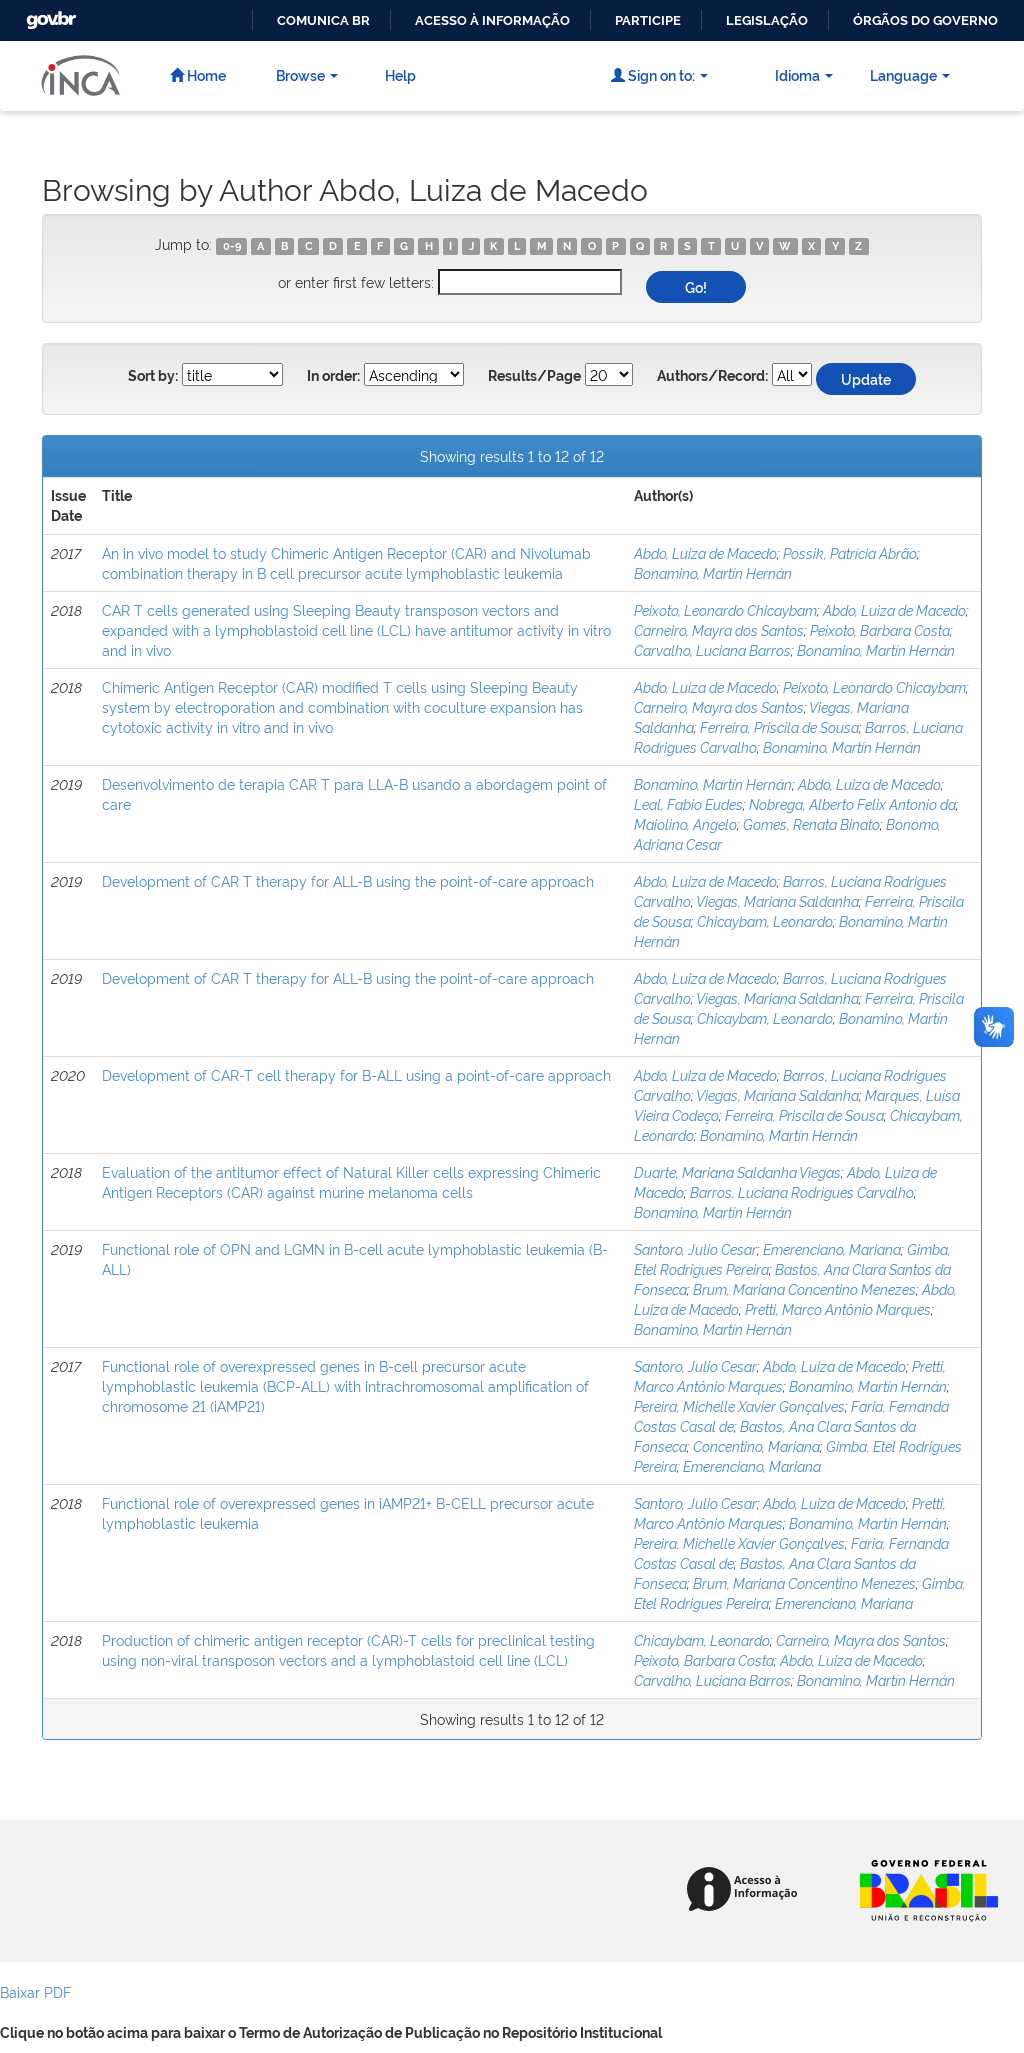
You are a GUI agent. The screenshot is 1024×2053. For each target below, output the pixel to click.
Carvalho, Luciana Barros (712, 649)
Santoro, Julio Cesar (695, 1248)
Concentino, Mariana (756, 1445)
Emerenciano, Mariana (832, 1248)
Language (910, 74)
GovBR (49, 14)
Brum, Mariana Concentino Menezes (804, 1288)
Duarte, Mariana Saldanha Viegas (737, 1171)
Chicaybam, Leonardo (765, 920)
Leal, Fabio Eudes (688, 803)
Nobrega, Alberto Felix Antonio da (852, 803)
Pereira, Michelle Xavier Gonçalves (739, 1405)
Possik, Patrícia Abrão (850, 552)
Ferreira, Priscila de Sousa (779, 726)
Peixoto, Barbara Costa (880, 629)
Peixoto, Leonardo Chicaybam (725, 609)
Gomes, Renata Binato (811, 823)
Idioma (804, 74)
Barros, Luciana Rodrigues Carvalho (802, 1191)
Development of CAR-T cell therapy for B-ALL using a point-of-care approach (356, 1074)
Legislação (767, 20)
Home (198, 74)
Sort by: (153, 376)
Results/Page (534, 376)
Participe (648, 20)
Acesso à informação (492, 20)
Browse (307, 74)
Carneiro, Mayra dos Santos (719, 629)
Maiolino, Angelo (685, 823)
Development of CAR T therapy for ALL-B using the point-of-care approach (348, 880)
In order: (333, 376)
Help (400, 74)
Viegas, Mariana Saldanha (777, 900)
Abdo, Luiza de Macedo (705, 552)
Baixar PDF (35, 1991)
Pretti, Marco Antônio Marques (838, 1308)
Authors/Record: (712, 376)
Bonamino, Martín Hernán (713, 572)
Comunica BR (323, 20)
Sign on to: (659, 74)
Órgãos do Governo (925, 20)
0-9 (232, 246)
